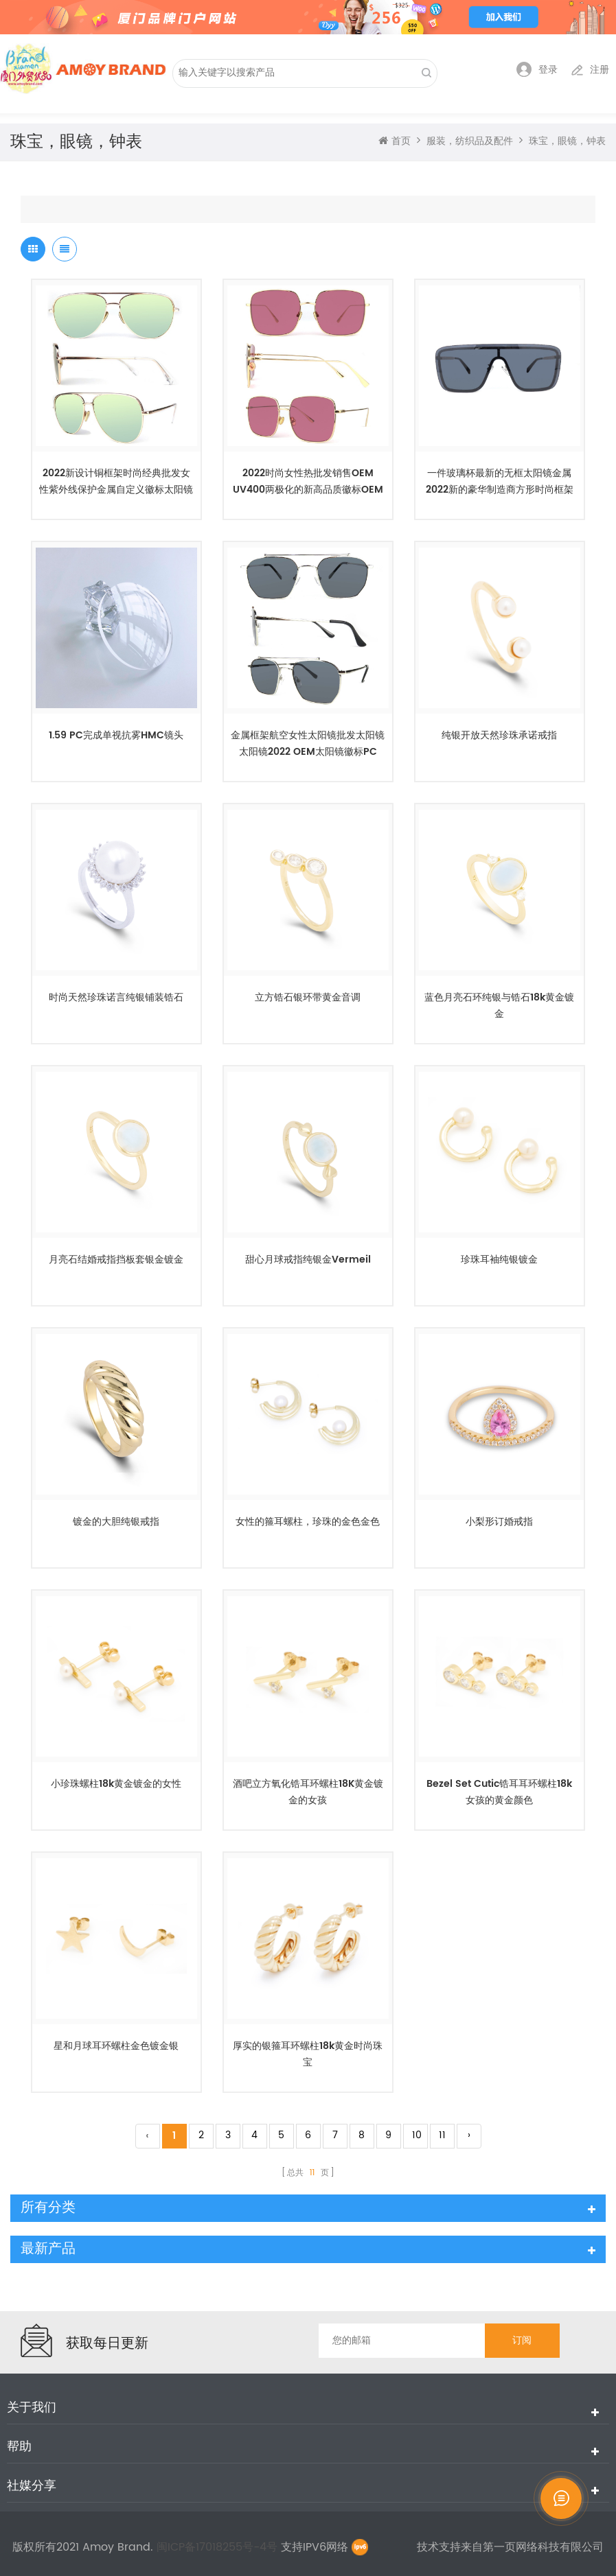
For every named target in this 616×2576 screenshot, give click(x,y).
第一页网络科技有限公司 (543, 2547)
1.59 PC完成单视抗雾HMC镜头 (116, 735)
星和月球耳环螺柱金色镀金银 (116, 2046)
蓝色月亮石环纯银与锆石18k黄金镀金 (499, 1006)
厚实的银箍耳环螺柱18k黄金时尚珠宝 (308, 2054)
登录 (537, 70)
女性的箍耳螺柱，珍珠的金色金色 (308, 1522)
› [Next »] (469, 2135)
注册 (590, 70)
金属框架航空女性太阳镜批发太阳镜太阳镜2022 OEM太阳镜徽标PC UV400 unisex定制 (308, 743)
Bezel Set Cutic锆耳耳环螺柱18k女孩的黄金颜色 (499, 1792)
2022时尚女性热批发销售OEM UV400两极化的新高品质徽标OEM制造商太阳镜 (308, 481)
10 (417, 2135)
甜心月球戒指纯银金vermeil (308, 1259)
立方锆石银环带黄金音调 (308, 997)
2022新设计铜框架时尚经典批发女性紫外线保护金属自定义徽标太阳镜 (116, 481)
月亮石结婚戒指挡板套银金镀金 (116, 1259)
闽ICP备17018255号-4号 (219, 2547)
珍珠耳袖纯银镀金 (499, 1259)
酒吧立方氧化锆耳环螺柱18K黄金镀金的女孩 (308, 1792)
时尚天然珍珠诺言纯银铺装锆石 (116, 997)
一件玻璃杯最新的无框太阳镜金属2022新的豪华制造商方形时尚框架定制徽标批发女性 (499, 481)
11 (442, 2135)
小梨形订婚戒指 (499, 1522)
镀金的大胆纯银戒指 (116, 1522)
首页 (394, 141)
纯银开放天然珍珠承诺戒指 (499, 735)
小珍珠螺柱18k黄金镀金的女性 (116, 1784)
